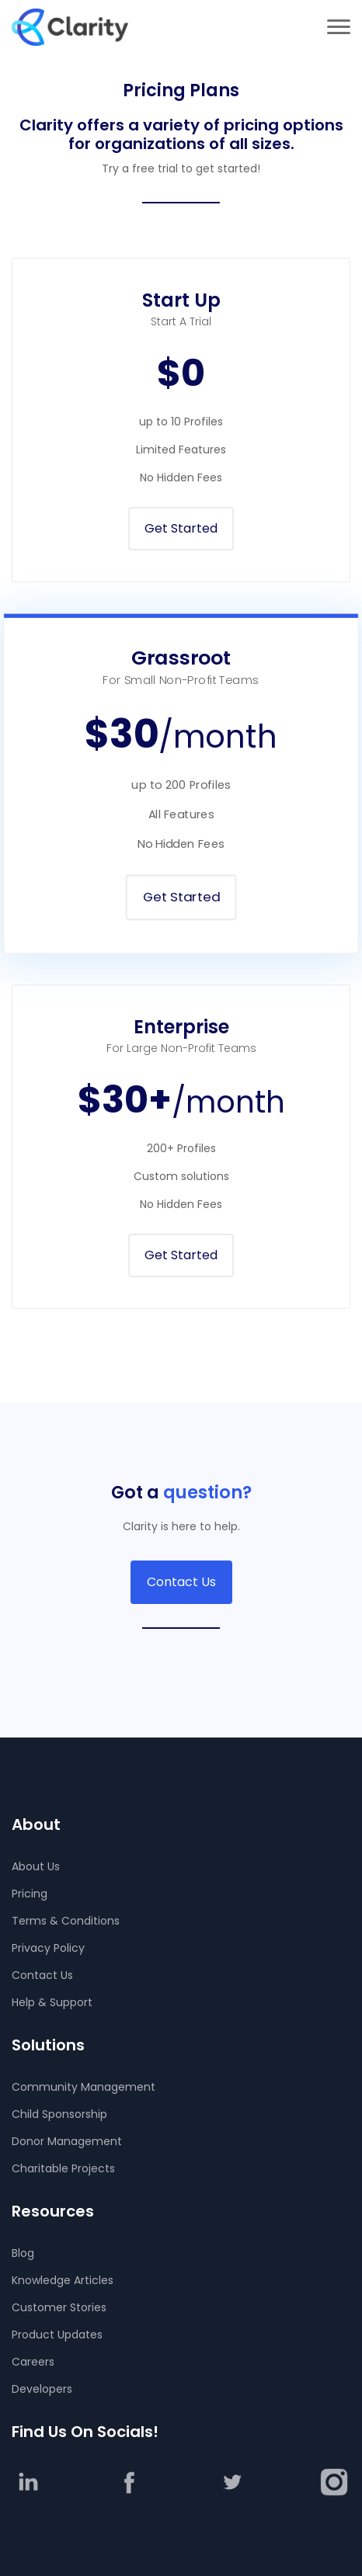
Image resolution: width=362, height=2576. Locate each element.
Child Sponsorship (59, 2114)
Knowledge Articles (62, 2280)
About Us (36, 1866)
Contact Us (181, 1582)
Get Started (181, 528)
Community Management (83, 2087)
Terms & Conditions (66, 1921)
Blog (23, 2253)
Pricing (29, 1893)
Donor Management (67, 2141)
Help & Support (52, 2002)
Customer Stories (59, 2307)
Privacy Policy (48, 1948)
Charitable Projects (63, 2168)
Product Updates (57, 2334)
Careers (33, 2361)
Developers (42, 2389)
